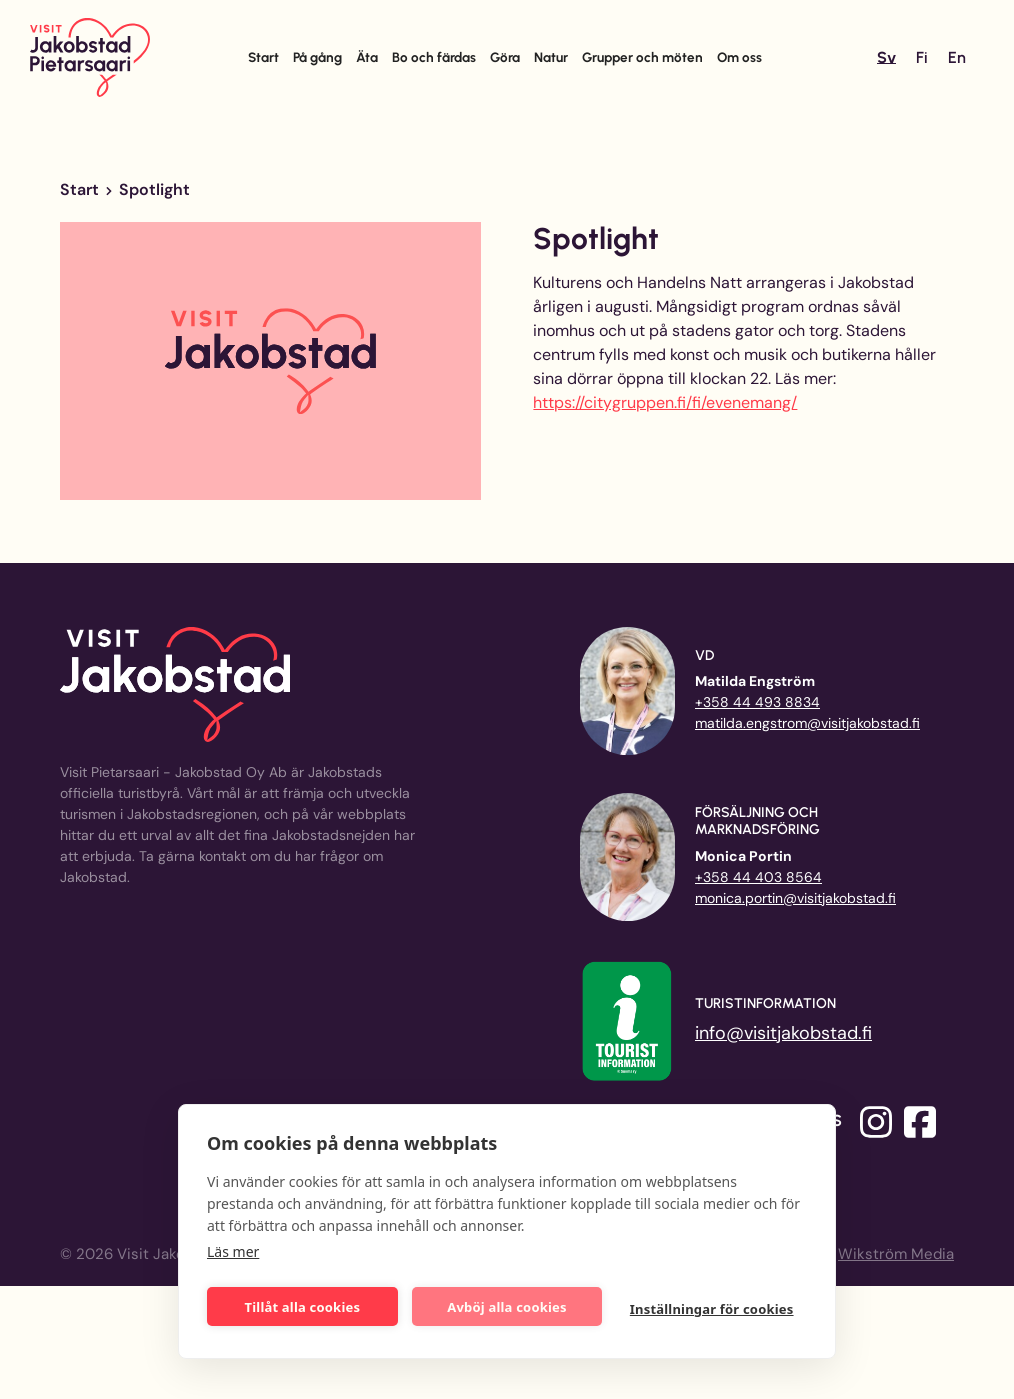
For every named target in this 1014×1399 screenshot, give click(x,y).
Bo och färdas (434, 57)
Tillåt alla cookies (303, 1307)
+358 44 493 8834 (757, 702)
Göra (505, 57)
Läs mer (233, 1251)
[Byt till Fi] (922, 58)
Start (263, 57)
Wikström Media (896, 1254)
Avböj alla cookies (507, 1307)
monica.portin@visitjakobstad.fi (795, 898)
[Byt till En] (957, 58)
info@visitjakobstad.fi (783, 1033)
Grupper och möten (642, 57)
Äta (367, 57)
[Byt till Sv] (886, 58)
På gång (317, 57)
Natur (551, 57)
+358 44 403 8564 (758, 877)
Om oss (739, 57)
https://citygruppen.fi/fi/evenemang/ (665, 402)
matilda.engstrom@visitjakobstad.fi (807, 723)
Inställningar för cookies (712, 1309)
